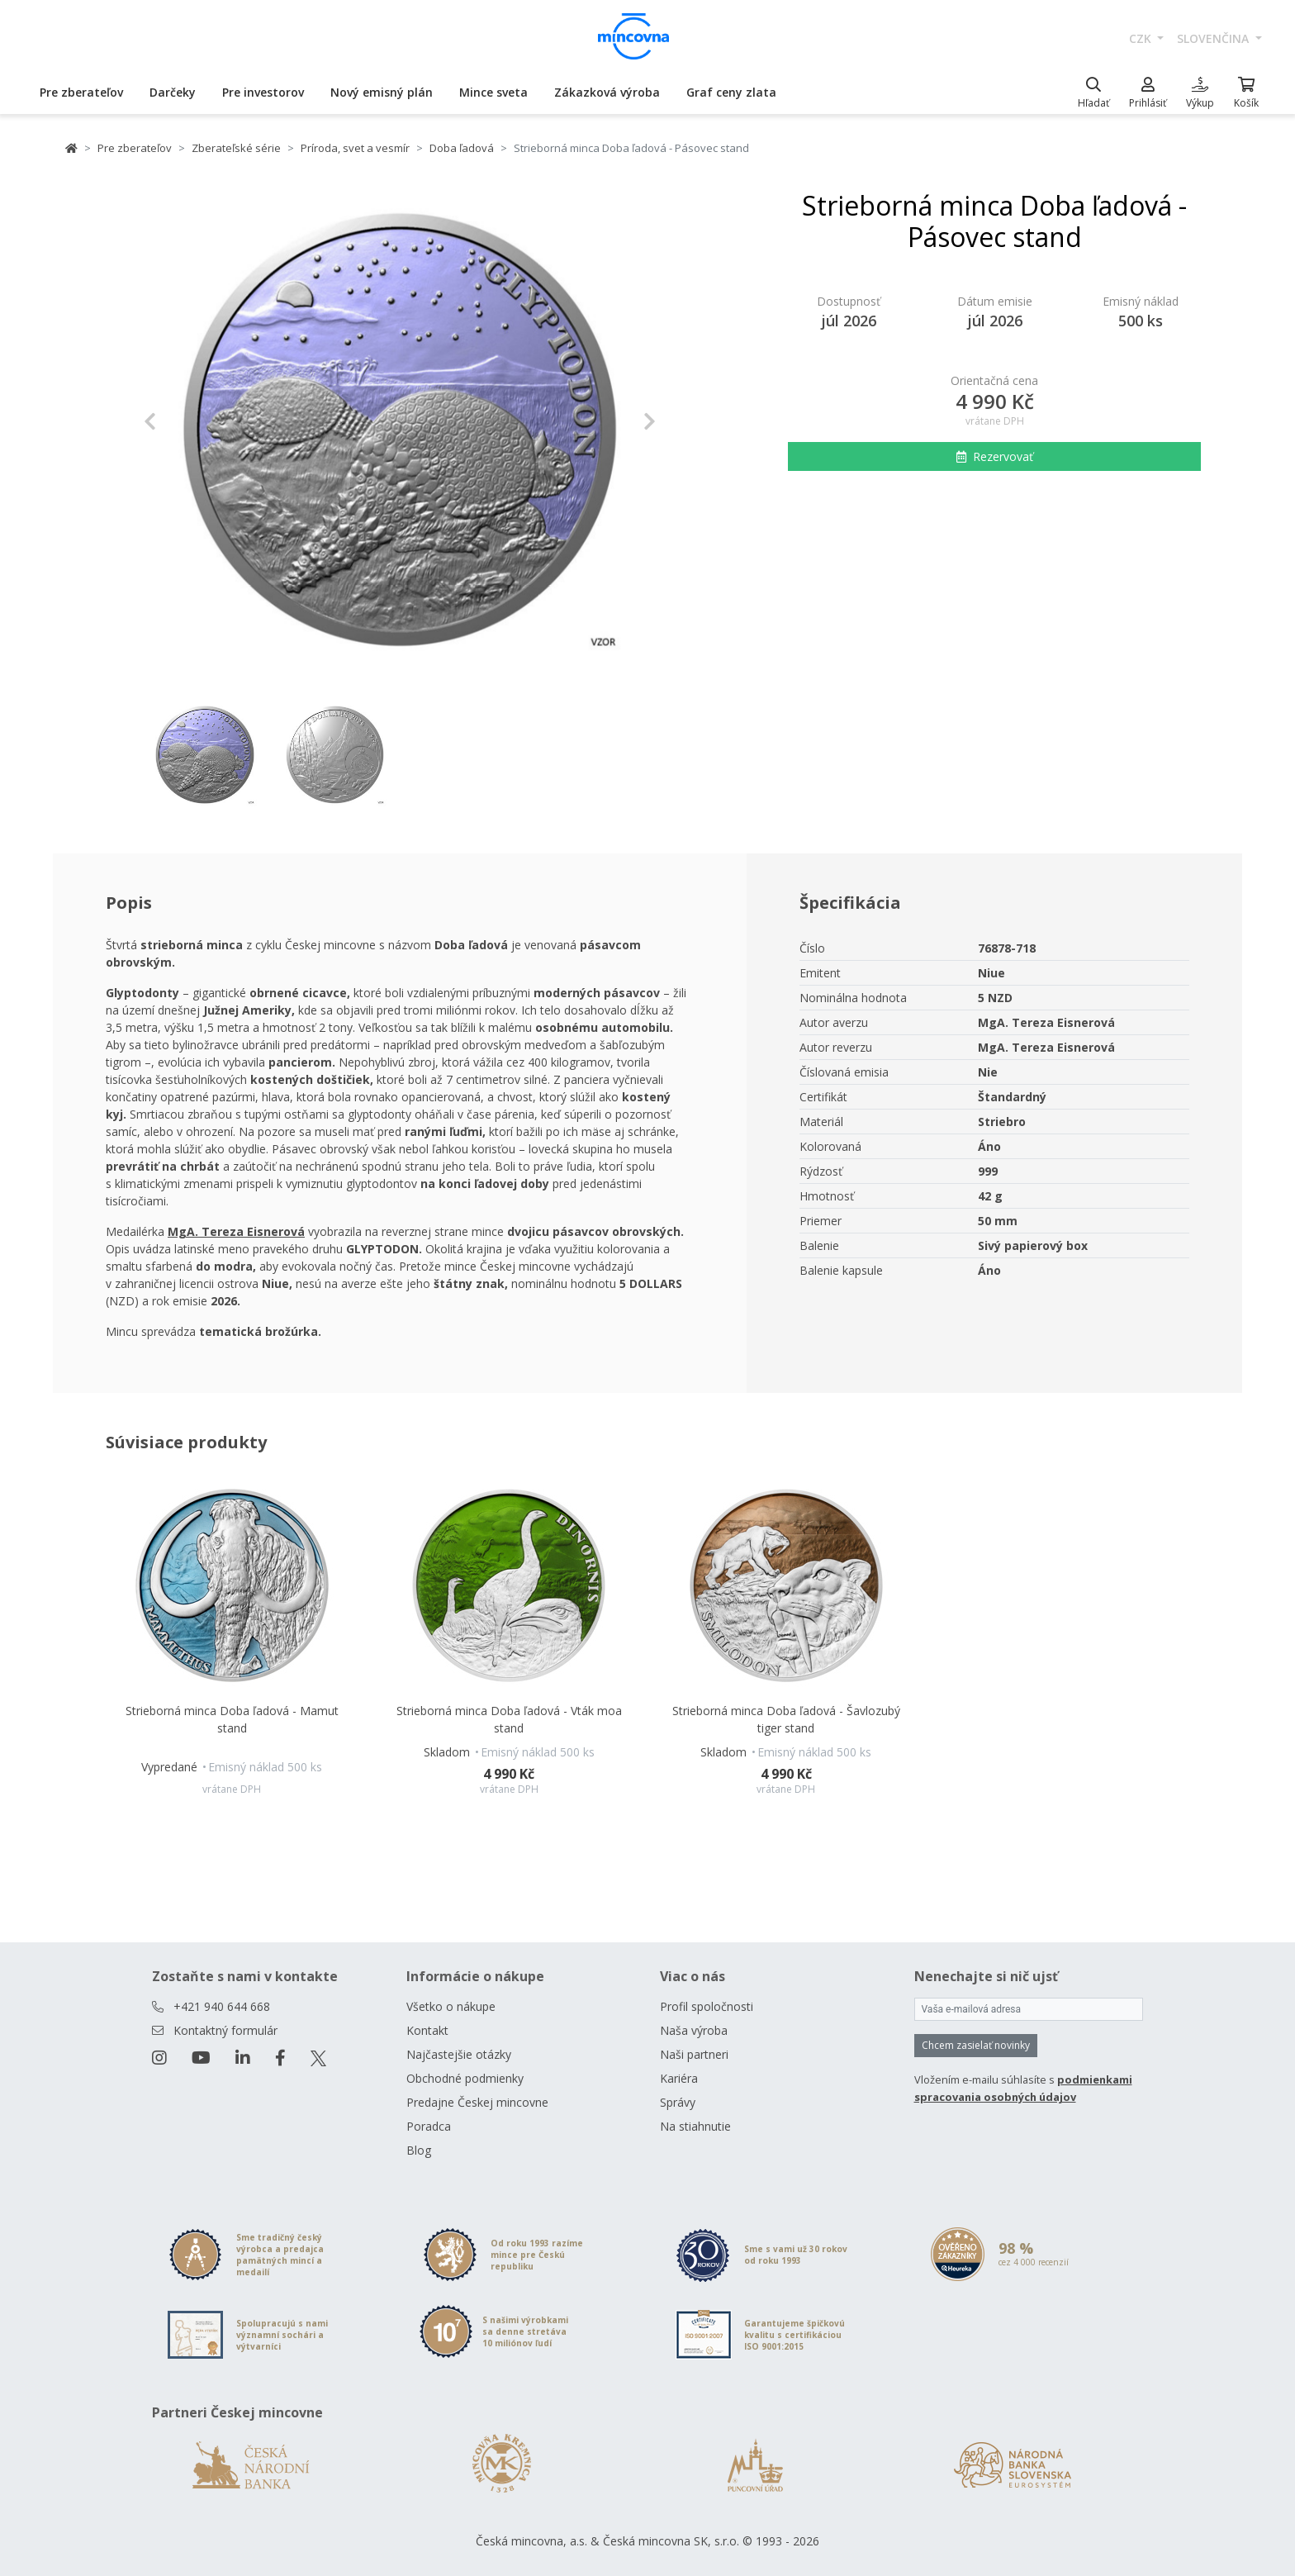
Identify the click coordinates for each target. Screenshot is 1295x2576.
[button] (182, 421)
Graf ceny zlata (731, 92)
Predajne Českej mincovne (477, 2102)
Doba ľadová (461, 147)
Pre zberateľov (81, 92)
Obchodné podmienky (465, 2078)
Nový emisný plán (381, 92)
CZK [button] (1142, 38)
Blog (418, 2150)
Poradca (428, 2126)
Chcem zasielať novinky (976, 2045)
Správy (677, 2102)
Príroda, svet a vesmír (355, 147)
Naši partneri (694, 2054)
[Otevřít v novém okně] (236, 1231)
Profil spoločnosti (706, 2006)
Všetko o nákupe (451, 2006)
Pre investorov (263, 92)
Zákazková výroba (607, 92)
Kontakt (427, 2030)
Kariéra (679, 2078)
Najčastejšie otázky (458, 2054)
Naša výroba (694, 2030)
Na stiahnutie (695, 2126)
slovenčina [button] (1214, 38)
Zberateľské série (236, 147)
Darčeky (172, 92)
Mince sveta (493, 92)
